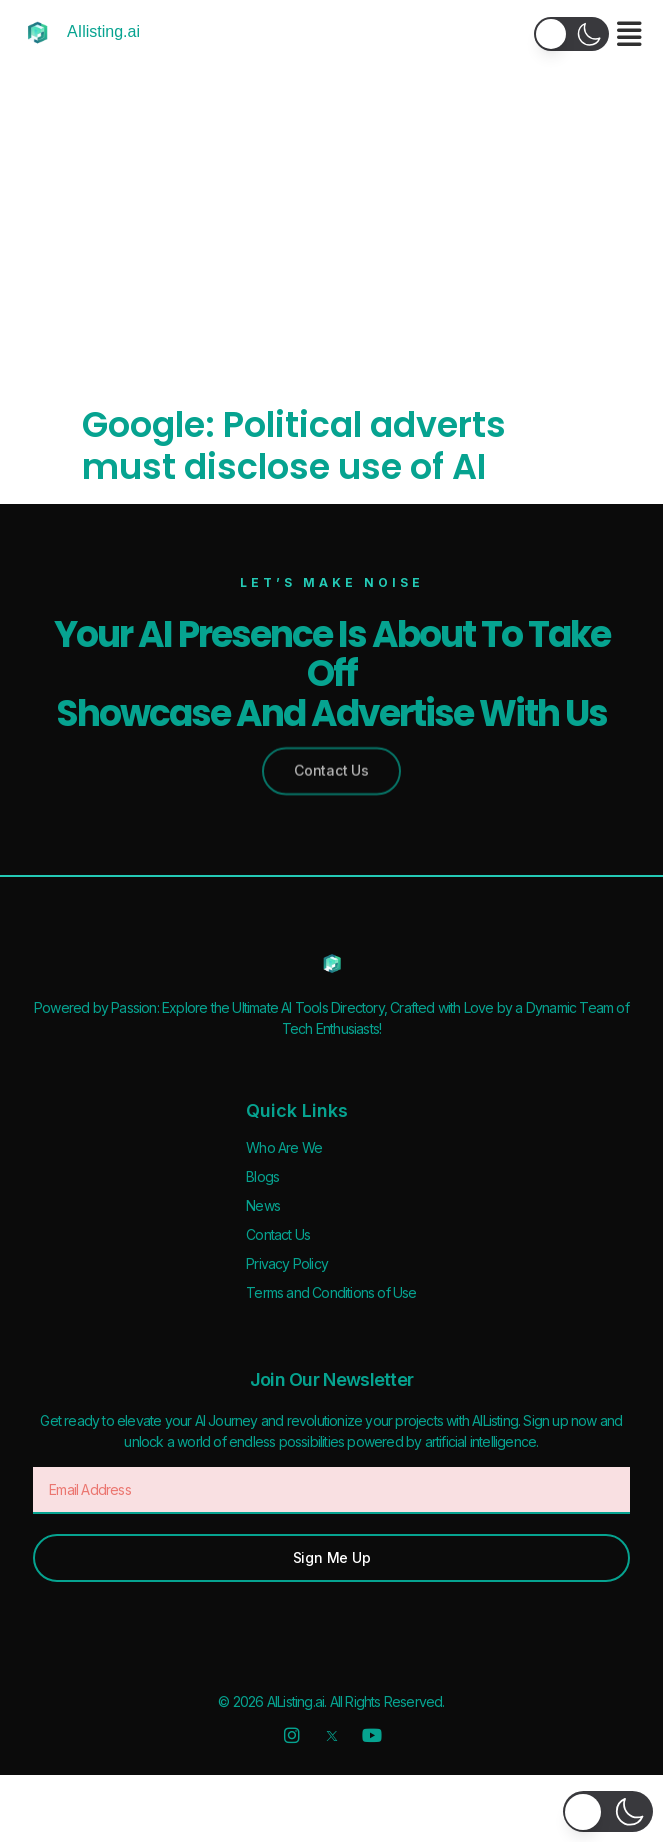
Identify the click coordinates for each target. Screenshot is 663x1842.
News (263, 1205)
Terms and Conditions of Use (331, 1292)
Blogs (262, 1176)
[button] (571, 34)
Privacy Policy (287, 1263)
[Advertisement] (331, 254)
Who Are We (284, 1147)
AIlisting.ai (103, 31)
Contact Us (278, 1234)
